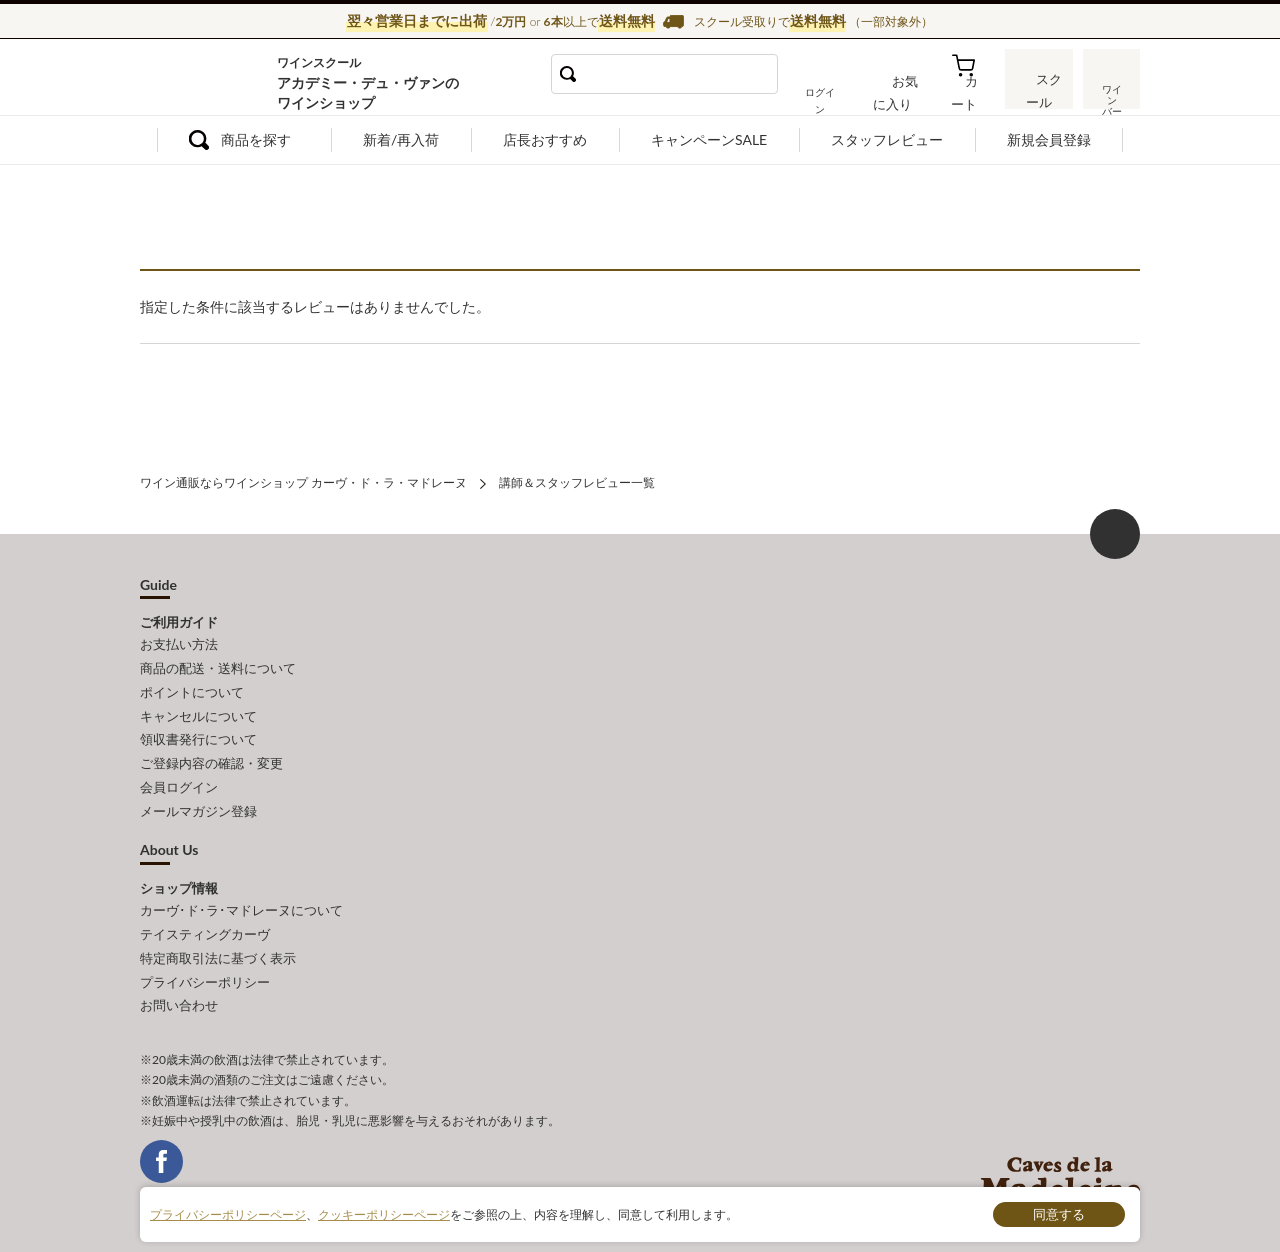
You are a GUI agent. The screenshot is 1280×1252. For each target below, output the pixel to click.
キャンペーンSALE (709, 139)
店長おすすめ (545, 139)
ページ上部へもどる (1115, 532)
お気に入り (907, 94)
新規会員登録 (1049, 139)
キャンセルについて (198, 709)
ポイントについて (192, 687)
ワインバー (1110, 93)
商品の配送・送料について (218, 665)
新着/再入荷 (401, 139)
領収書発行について (198, 731)
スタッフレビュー (887, 139)
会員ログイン (179, 775)
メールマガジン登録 (198, 798)
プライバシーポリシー (205, 962)
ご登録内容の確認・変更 (211, 753)
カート (971, 94)
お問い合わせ (179, 984)
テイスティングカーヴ (205, 918)
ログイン (838, 94)
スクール (1040, 94)
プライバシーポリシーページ (228, 1213)
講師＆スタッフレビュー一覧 (577, 481)
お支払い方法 (179, 643)
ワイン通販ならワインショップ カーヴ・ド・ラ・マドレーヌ (207, 81)
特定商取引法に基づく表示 (218, 940)
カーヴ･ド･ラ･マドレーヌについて (241, 896)
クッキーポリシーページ (384, 1213)
